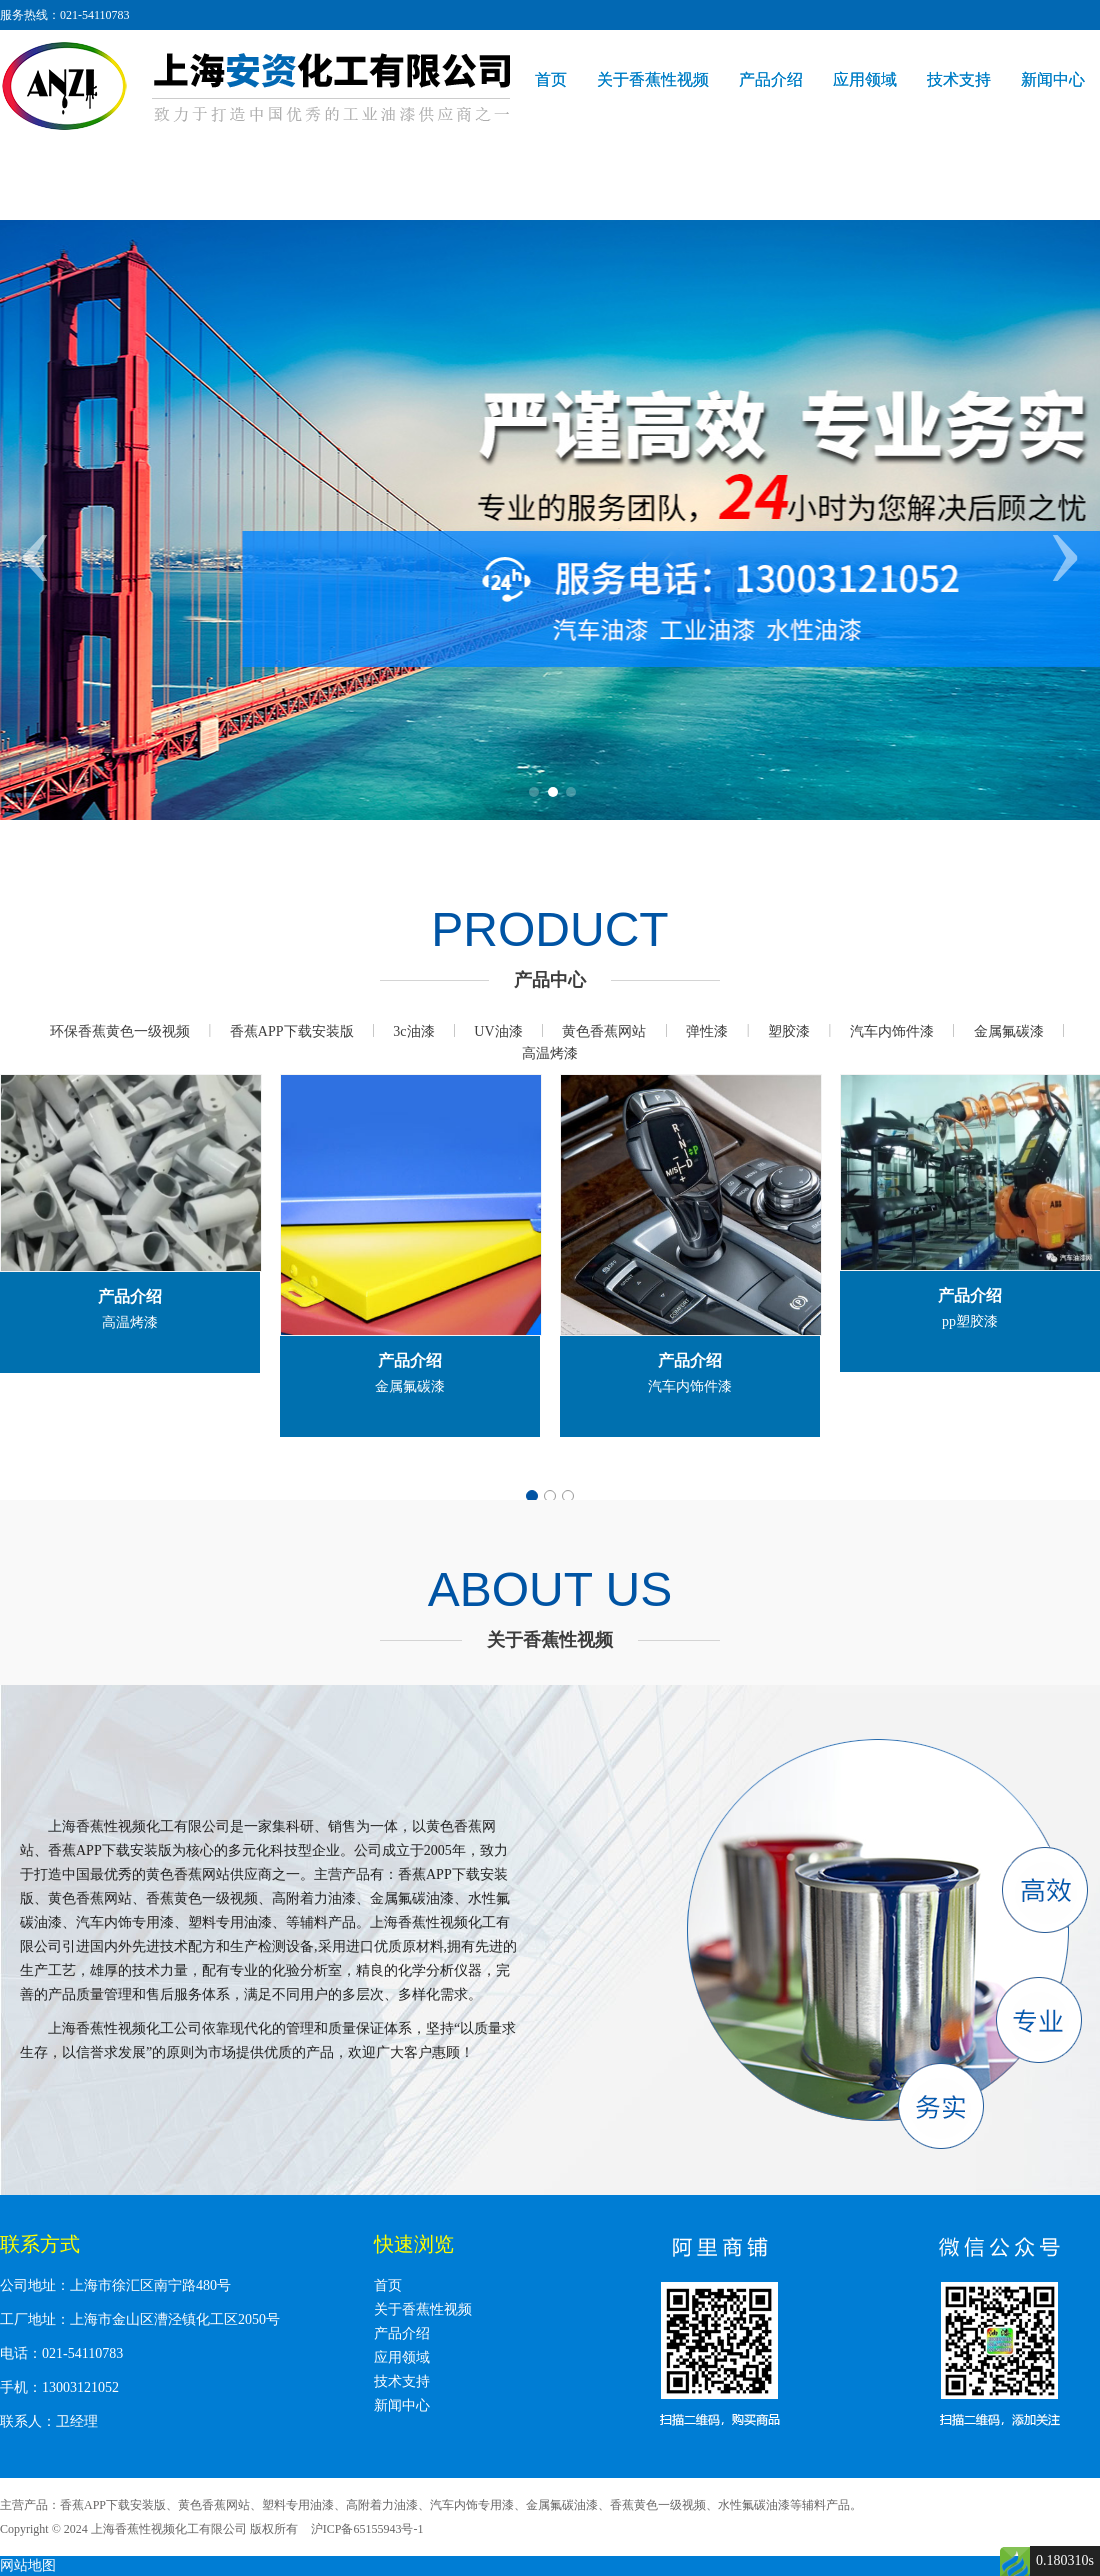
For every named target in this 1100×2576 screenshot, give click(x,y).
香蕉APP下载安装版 (292, 1031)
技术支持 (959, 79)
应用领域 (865, 79)
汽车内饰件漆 (892, 1031)
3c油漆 (413, 1031)
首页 (551, 79)
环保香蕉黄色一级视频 (120, 1031)
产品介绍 (771, 79)
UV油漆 (498, 1031)
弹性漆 (707, 1031)
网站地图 (28, 2565)
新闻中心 (1053, 79)
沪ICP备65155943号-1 (367, 2529)
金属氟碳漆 (1009, 1031)
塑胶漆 (789, 1031)
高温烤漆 (550, 1053)
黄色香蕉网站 (604, 1031)
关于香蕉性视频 (653, 79)
